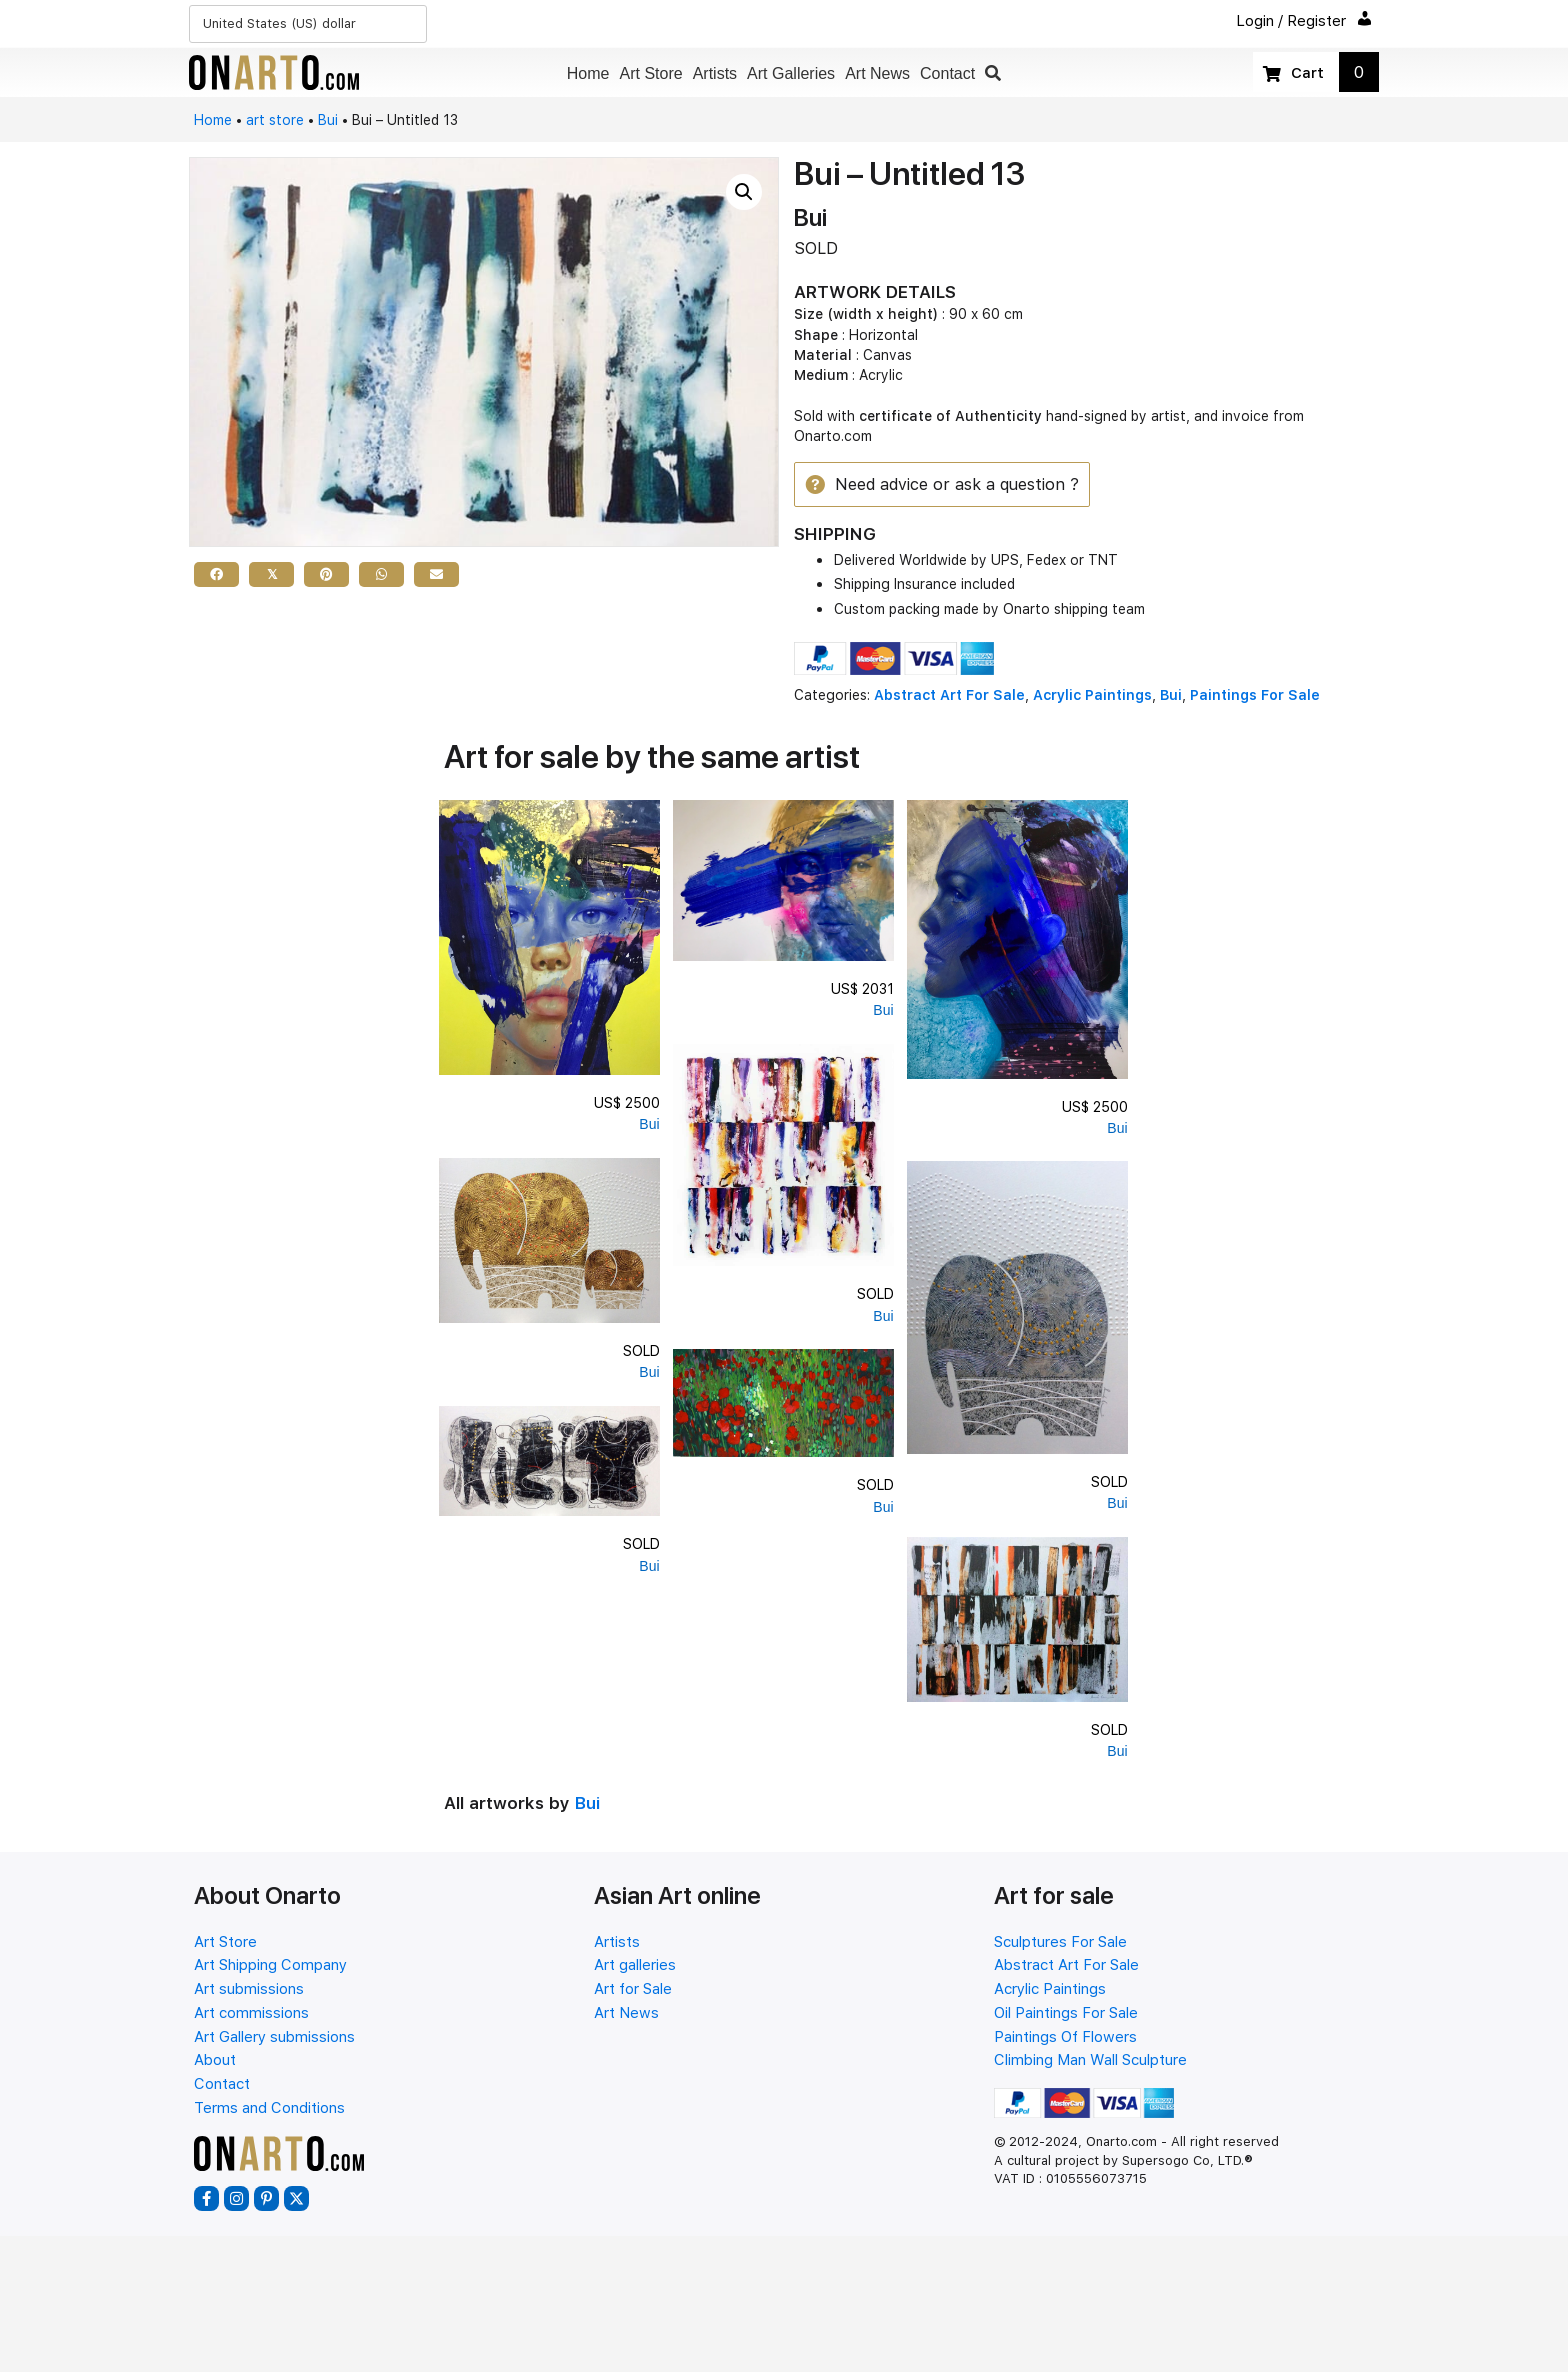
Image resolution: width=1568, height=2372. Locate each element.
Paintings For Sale (1255, 696)
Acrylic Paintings (1092, 696)
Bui (328, 120)
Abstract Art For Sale (949, 696)
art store (275, 120)
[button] (993, 73)
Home (213, 120)
